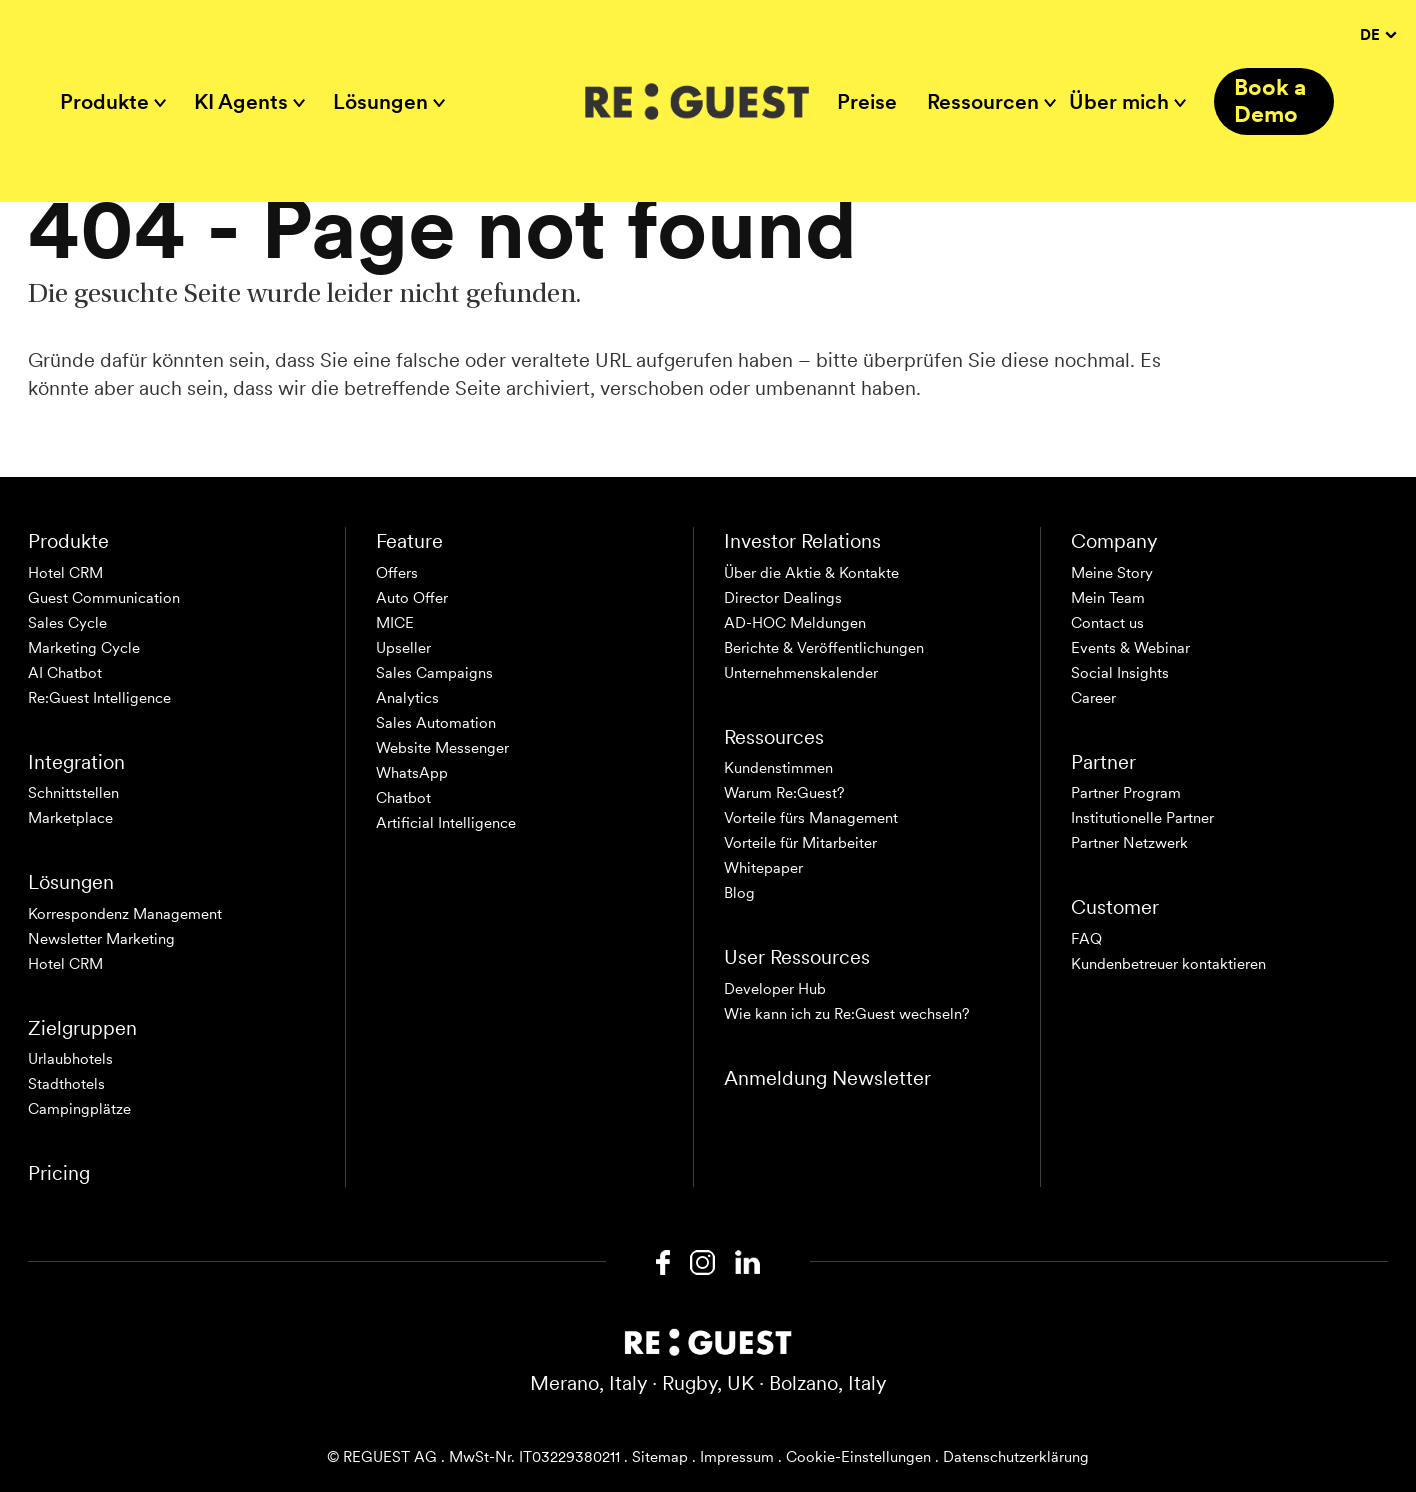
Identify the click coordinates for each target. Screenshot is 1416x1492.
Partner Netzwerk (1129, 843)
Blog (739, 893)
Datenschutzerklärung (1016, 1457)
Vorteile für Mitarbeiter (800, 843)
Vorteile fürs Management (811, 818)
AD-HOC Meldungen (795, 623)
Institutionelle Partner (1142, 818)
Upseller (403, 648)
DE (1378, 35)
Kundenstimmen (778, 768)
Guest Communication (104, 598)
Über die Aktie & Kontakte (811, 573)
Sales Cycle (67, 623)
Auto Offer (412, 598)
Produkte (104, 101)
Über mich (1119, 101)
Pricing (59, 1173)
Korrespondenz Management (125, 914)
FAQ (1086, 939)
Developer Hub (775, 989)
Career (1093, 698)
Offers (397, 573)
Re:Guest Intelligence (99, 698)
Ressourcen (983, 101)
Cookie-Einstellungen (858, 1457)
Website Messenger (442, 748)
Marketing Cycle (84, 648)
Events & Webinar (1130, 648)
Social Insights (1120, 673)
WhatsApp (412, 773)
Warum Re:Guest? (784, 793)
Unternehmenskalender (801, 673)
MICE (395, 623)
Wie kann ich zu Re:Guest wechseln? (847, 1014)
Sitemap (660, 1457)
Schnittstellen (73, 793)
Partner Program (1126, 793)
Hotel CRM (65, 573)
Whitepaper (763, 868)
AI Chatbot (65, 673)
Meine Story (1112, 573)
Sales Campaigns (434, 673)
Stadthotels (66, 1084)
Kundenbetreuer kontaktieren (1168, 964)
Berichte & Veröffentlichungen (824, 648)
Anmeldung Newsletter (827, 1078)
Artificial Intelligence (446, 823)
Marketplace (70, 818)
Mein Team (1108, 598)
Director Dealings (783, 598)
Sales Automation (436, 723)
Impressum (737, 1457)
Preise (867, 101)
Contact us (1107, 623)
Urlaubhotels (70, 1059)
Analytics (407, 698)
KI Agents (241, 101)
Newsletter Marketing (101, 939)
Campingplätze (79, 1109)
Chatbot (403, 798)
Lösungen (380, 101)
